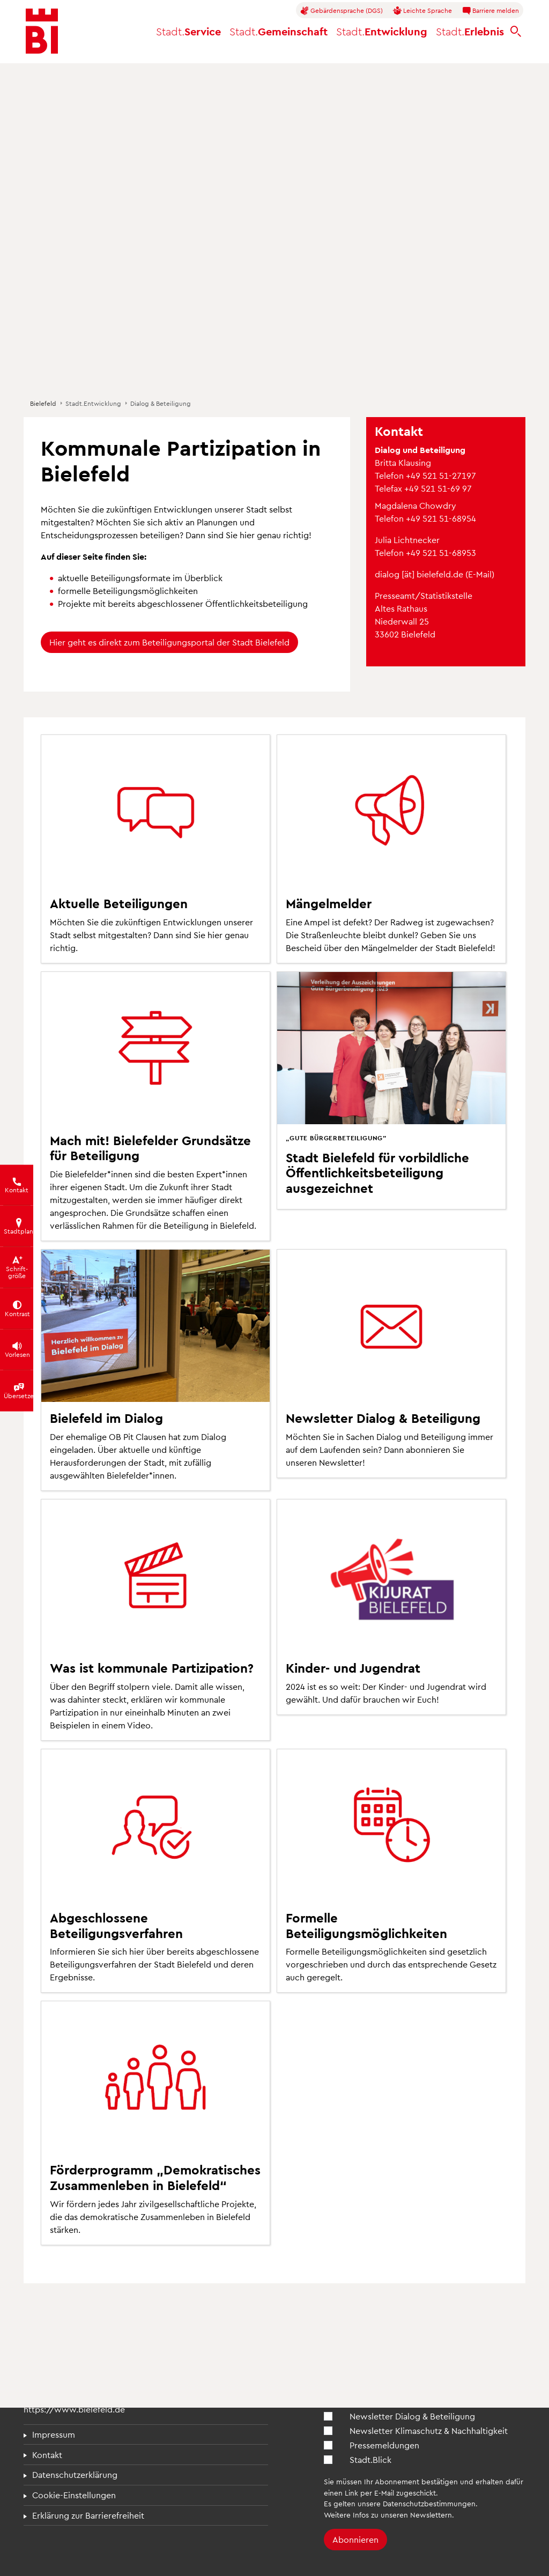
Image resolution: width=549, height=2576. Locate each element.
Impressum (53, 2434)
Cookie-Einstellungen (74, 2495)
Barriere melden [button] (490, 10)
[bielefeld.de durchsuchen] (515, 31)
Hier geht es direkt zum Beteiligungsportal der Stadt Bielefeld (169, 642)
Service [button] (188, 31)
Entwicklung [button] (381, 31)
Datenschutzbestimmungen (429, 2503)
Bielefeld (43, 403)
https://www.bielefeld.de (74, 2409)
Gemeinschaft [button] (278, 31)
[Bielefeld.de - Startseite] (42, 31)
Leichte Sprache (422, 10)
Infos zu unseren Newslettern (402, 2514)
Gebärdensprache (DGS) (341, 10)
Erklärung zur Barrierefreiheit (88, 2515)
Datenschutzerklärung (74, 2474)
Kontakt (47, 2454)
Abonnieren (355, 2539)
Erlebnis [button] (470, 31)
